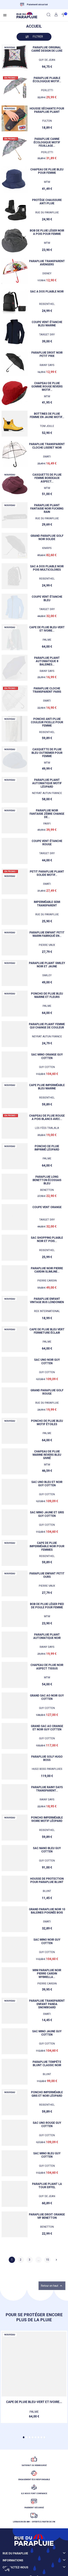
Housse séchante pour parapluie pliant (47, 110)
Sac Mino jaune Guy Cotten (47, 2033)
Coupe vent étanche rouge (47, 842)
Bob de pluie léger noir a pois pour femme (47, 232)
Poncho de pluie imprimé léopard (47, 1148)
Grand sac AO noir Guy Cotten (47, 1697)
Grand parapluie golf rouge (47, 1392)
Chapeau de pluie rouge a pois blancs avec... (47, 1117)
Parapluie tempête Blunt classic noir (47, 2063)
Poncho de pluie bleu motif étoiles (47, 1422)
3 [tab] (29, 2437)
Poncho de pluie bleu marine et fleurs (47, 995)
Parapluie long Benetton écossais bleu (47, 1180)
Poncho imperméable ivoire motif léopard (47, 1819)
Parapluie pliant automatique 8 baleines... (47, 661)
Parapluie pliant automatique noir (47, 1636)
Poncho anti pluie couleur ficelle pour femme (47, 722)
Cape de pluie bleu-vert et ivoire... (47, 629)
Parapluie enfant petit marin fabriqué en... (47, 934)
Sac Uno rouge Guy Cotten (47, 2124)
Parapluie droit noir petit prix (47, 354)
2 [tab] (26, 2437)
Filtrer (37, 36)
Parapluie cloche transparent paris (47, 690)
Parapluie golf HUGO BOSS (47, 1758)
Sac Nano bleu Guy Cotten (47, 1849)
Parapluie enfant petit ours (47, 1575)
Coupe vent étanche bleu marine (47, 323)
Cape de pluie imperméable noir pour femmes (47, 1546)
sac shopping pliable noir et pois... (47, 1239)
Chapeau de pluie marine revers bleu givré (47, 1455)
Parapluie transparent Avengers (47, 262)
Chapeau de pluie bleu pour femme (46, 171)
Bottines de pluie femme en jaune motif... (47, 415)
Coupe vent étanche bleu (47, 598)
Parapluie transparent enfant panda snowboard (47, 2004)
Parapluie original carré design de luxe (46, 49)
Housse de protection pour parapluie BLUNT (47, 1880)
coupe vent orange (47, 1207)
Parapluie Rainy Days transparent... (47, 1789)
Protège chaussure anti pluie (47, 201)
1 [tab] (23, 2437)
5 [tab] (35, 2437)
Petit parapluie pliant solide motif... (47, 873)
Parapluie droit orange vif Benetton (47, 2216)
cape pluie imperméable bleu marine (47, 1086)
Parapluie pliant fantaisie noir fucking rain (46, 509)
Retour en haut (52, 2286)
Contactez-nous (15, 2567)
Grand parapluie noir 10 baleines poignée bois (47, 1911)
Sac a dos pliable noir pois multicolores (47, 568)
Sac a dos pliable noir (47, 291)
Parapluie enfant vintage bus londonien (47, 1300)
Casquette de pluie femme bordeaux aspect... (47, 478)
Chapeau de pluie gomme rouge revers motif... (47, 386)
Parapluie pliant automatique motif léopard (47, 783)
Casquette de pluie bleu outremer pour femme (47, 753)
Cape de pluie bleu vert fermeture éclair (47, 1331)
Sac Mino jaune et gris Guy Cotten (47, 1514)
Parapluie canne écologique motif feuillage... (47, 142)
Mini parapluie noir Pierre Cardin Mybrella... (47, 1973)
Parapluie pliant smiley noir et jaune (47, 964)
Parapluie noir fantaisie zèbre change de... (47, 814)
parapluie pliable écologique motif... (47, 79)
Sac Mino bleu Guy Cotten (47, 2155)
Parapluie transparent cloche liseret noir (47, 445)
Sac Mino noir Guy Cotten (46, 1941)
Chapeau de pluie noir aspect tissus (47, 1666)
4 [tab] (32, 2437)
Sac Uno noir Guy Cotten (47, 1361)
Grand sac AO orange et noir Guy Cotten (47, 1727)
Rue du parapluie (15, 2553)
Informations (13, 2560)
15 (47, 2259)
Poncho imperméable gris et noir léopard (47, 2094)
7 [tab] (41, 2437)
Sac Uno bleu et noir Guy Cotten (46, 1483)
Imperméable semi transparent (47, 903)
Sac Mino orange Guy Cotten (47, 1056)
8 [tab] (44, 2437)
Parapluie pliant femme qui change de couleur (47, 1026)
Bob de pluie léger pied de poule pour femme (47, 1605)
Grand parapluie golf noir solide (47, 537)
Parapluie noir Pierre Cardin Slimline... (47, 1270)
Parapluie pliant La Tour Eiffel (47, 2185)
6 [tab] (38, 2437)
